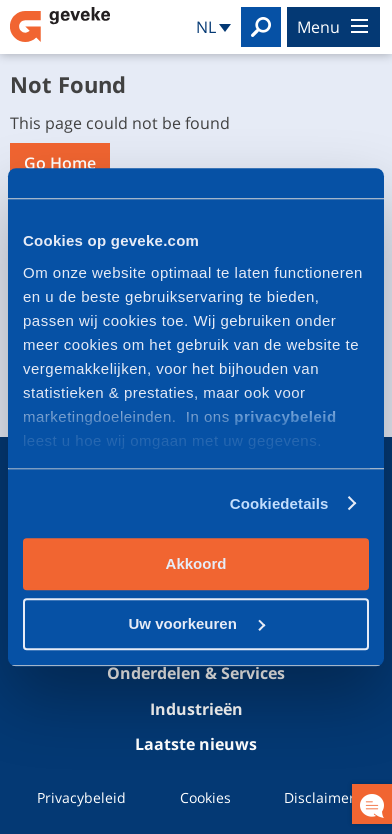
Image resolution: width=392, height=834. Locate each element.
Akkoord (196, 563)
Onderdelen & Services (196, 673)
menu (332, 27)
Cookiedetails (279, 503)
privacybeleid (285, 416)
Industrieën (196, 709)
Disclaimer (319, 797)
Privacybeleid (81, 797)
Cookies (205, 797)
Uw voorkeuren (196, 623)
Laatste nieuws (196, 744)
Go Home (60, 163)
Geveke (60, 24)
